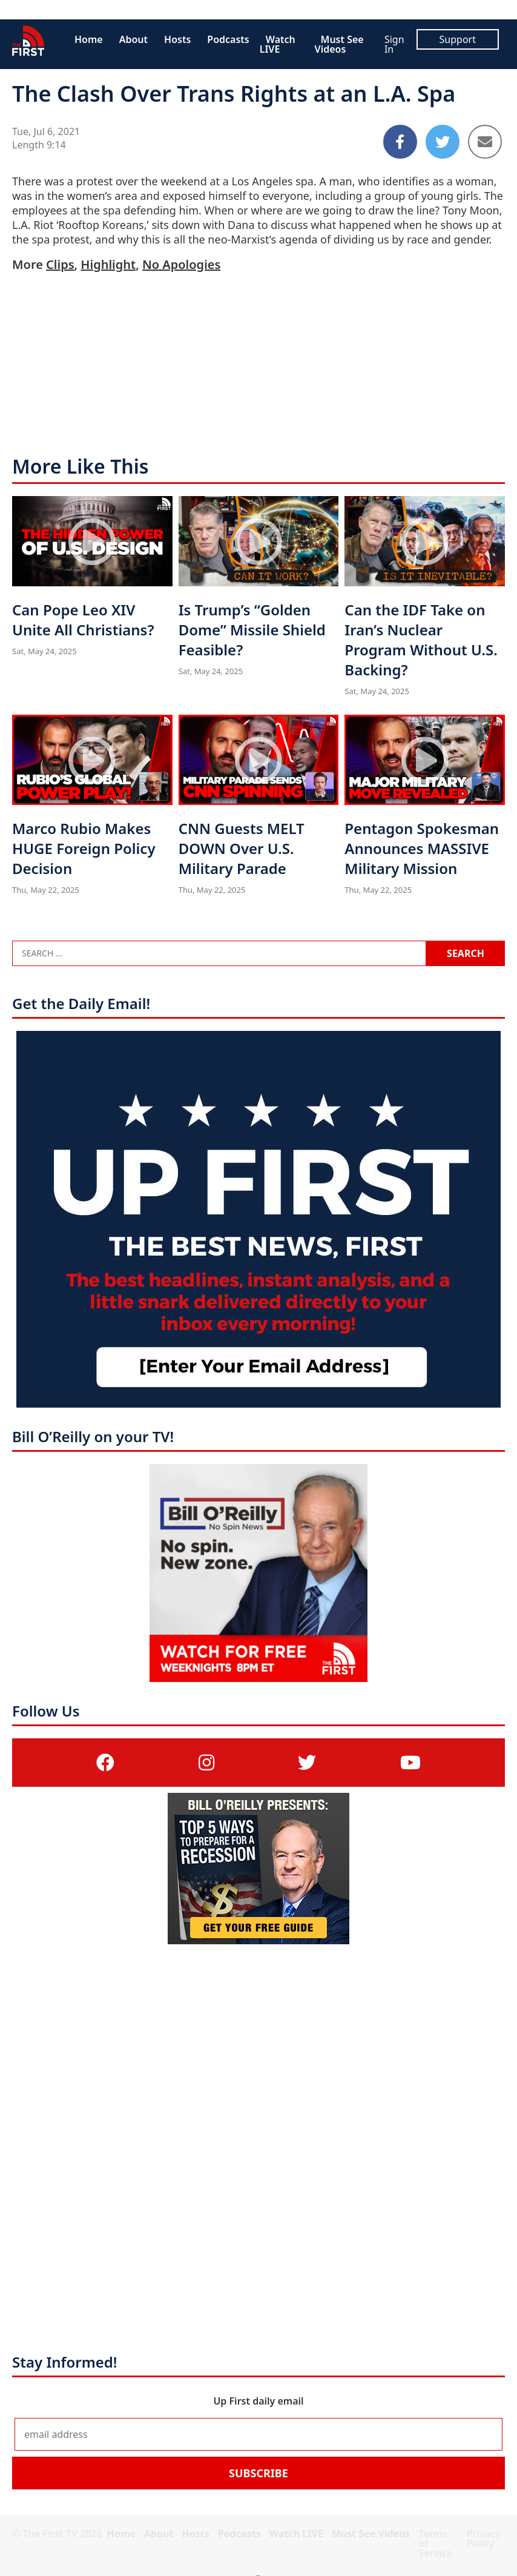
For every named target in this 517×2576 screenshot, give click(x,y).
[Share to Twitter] (442, 142)
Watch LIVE (277, 44)
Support (458, 39)
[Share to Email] (485, 142)
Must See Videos (339, 44)
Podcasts (228, 39)
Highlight (108, 264)
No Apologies (181, 264)
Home (88, 39)
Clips (60, 264)
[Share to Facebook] (400, 142)
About (133, 39)
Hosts (177, 39)
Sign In (394, 44)
